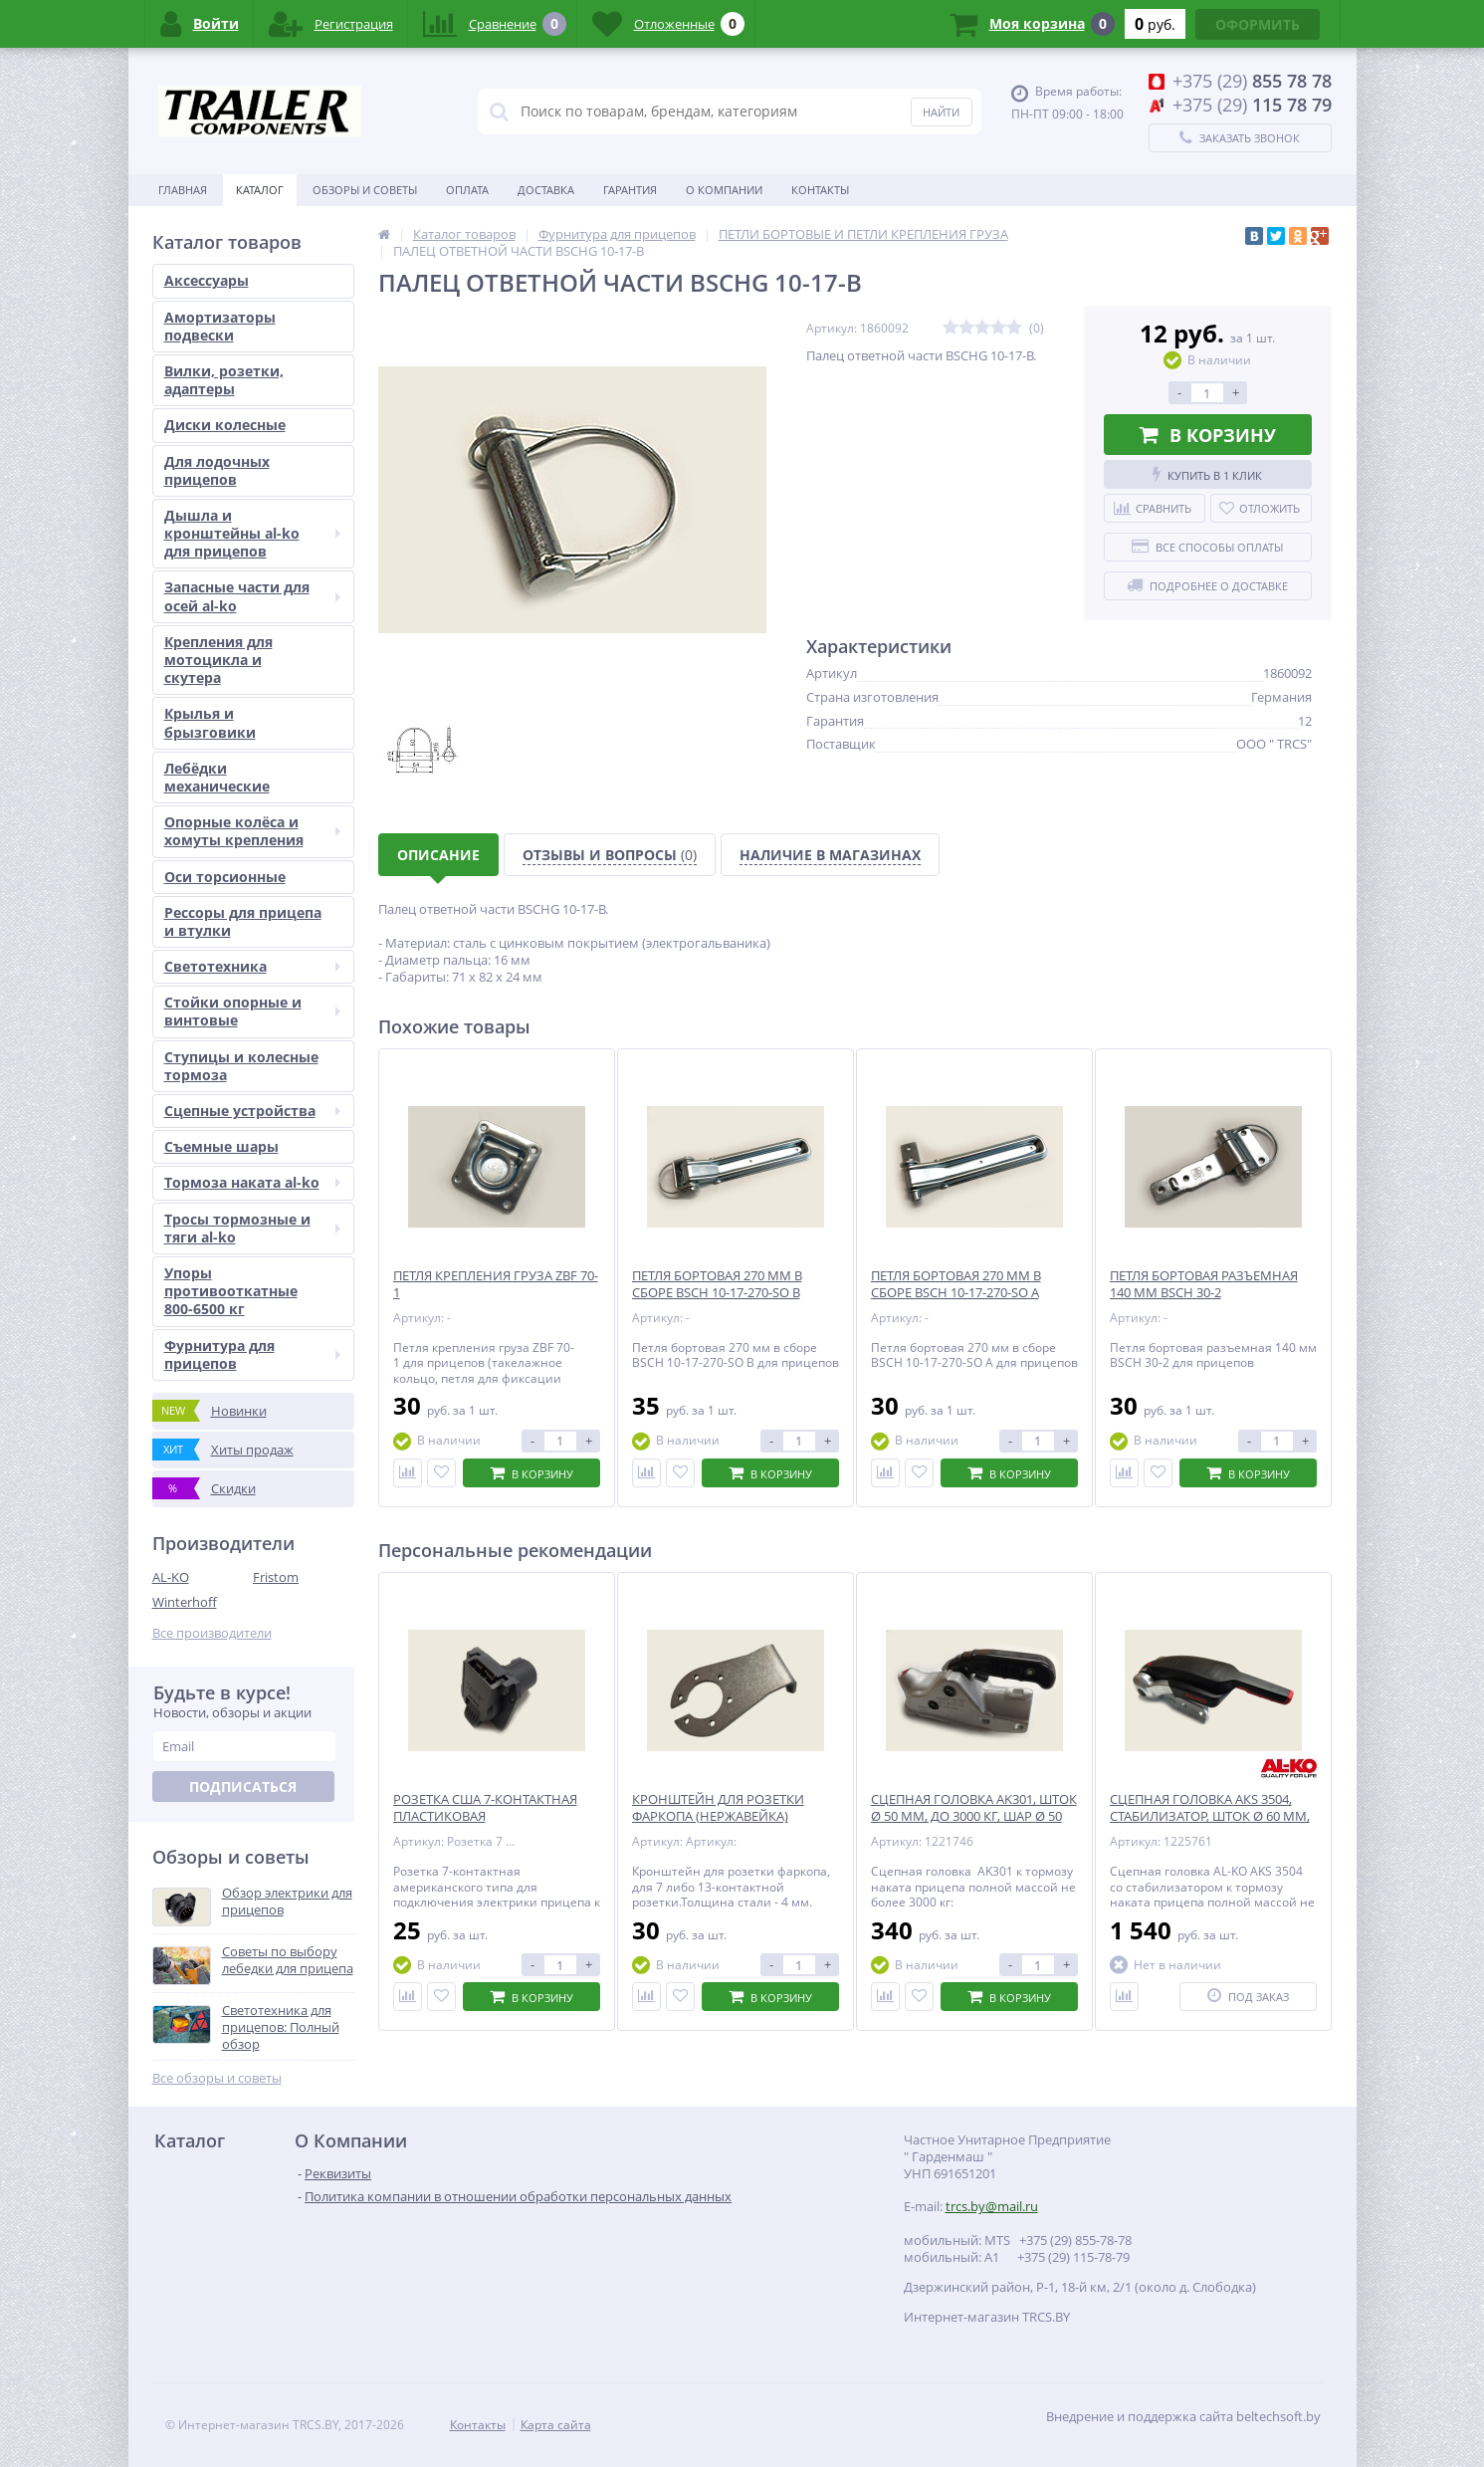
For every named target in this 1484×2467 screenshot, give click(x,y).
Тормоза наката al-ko (252, 1182)
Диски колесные (225, 424)
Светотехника (252, 966)
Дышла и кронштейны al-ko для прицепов (252, 533)
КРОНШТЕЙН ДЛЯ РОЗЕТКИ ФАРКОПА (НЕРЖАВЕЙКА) (718, 1808)
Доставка (546, 189)
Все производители (212, 1633)
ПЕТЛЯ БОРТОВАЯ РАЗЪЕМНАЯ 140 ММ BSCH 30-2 (1204, 1284)
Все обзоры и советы (217, 2078)
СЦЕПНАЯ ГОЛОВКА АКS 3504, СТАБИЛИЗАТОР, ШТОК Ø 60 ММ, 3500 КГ (1210, 1816)
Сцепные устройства (252, 1110)
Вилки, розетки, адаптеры (224, 379)
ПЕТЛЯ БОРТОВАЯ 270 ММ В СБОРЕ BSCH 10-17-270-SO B (717, 1284)
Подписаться (243, 1786)
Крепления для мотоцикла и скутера (218, 659)
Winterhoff (184, 1602)
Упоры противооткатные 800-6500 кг (231, 1290)
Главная (182, 189)
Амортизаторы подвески (220, 326)
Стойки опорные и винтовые (252, 1011)
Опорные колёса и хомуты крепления (252, 830)
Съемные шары (221, 1146)
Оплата (467, 189)
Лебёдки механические (217, 777)
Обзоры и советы (365, 189)
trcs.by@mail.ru (992, 2206)
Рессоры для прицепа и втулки (242, 921)
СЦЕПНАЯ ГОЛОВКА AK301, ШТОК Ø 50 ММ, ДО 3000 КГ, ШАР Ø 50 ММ (974, 1816)
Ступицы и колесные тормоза (241, 1065)
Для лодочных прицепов (217, 470)
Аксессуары (206, 280)
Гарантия (630, 189)
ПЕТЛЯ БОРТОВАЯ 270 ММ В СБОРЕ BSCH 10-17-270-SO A (956, 1284)
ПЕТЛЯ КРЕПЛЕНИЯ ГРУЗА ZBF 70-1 (495, 1284)
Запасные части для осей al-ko (252, 595)
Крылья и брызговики (210, 722)
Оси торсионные (225, 876)
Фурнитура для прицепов (252, 1354)
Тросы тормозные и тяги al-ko (252, 1228)
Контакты (820, 189)
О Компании (724, 189)
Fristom (276, 1577)
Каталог (260, 189)
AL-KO (170, 1577)
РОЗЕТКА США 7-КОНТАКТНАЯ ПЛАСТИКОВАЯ (485, 1808)
